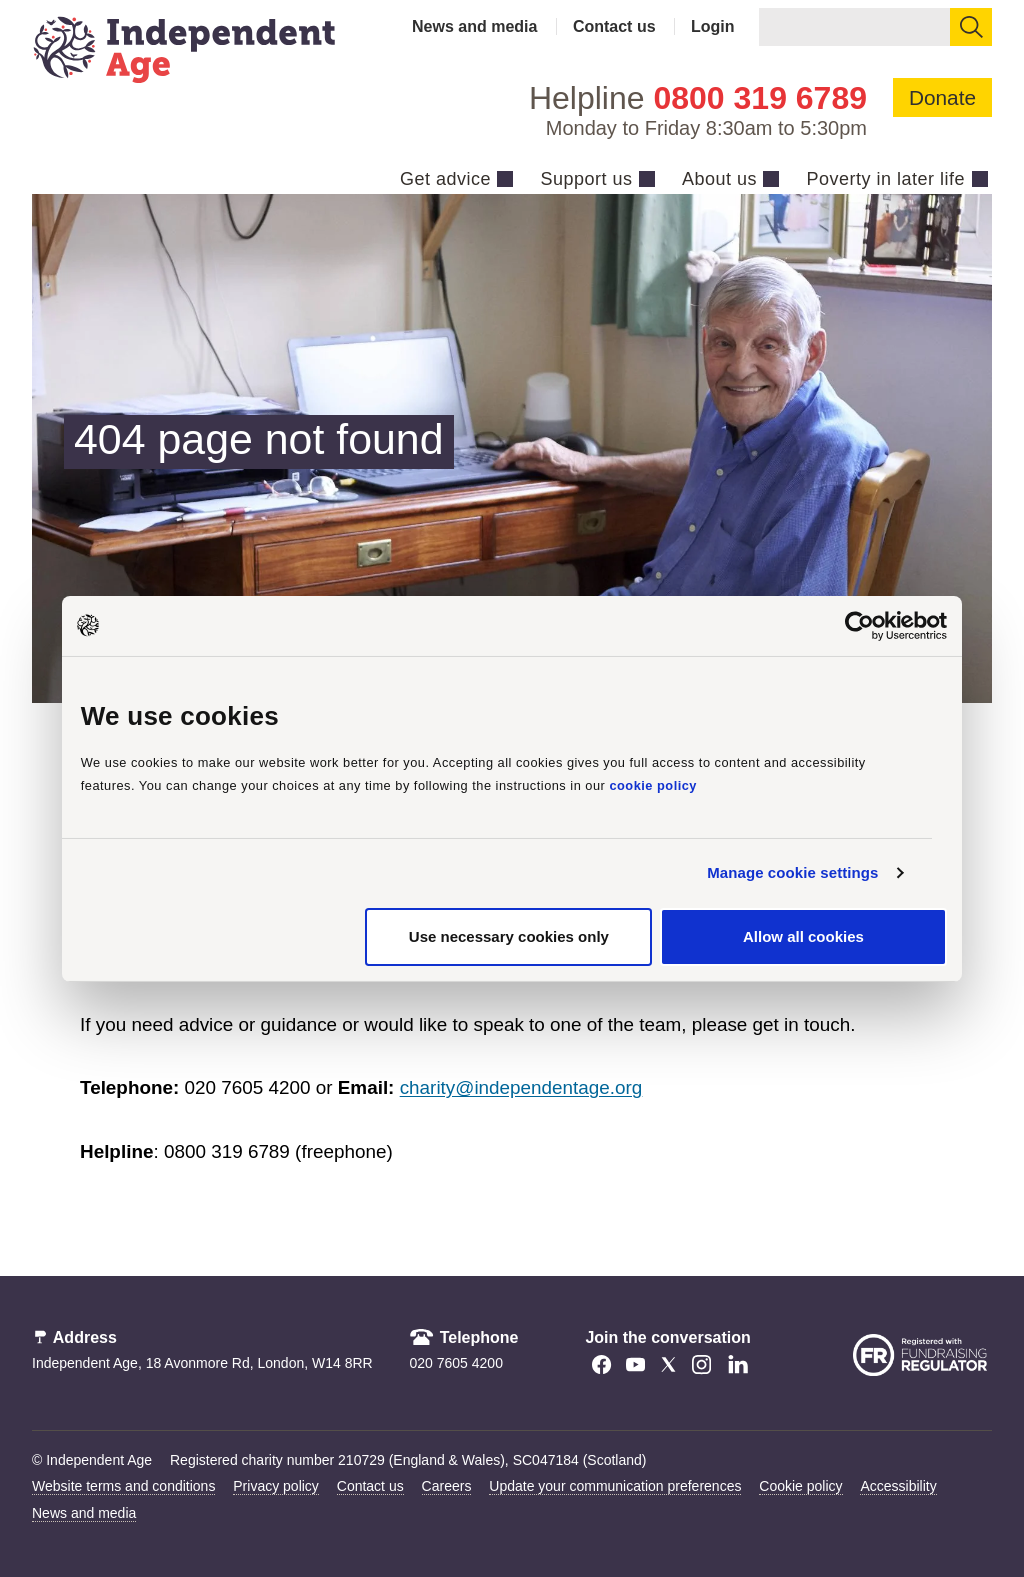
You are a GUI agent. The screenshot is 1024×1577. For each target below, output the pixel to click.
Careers (447, 1486)
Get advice (445, 179)
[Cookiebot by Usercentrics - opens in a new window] (859, 625)
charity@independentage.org (521, 1087)
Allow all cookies (803, 936)
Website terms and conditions (123, 1486)
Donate (942, 97)
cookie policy (653, 785)
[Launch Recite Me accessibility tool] (891, 1464)
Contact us (614, 26)
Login (713, 26)
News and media (474, 26)
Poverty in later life (885, 179)
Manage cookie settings (792, 872)
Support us (586, 179)
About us (719, 179)
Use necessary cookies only (509, 936)
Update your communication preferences (615, 1486)
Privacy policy (276, 1486)
